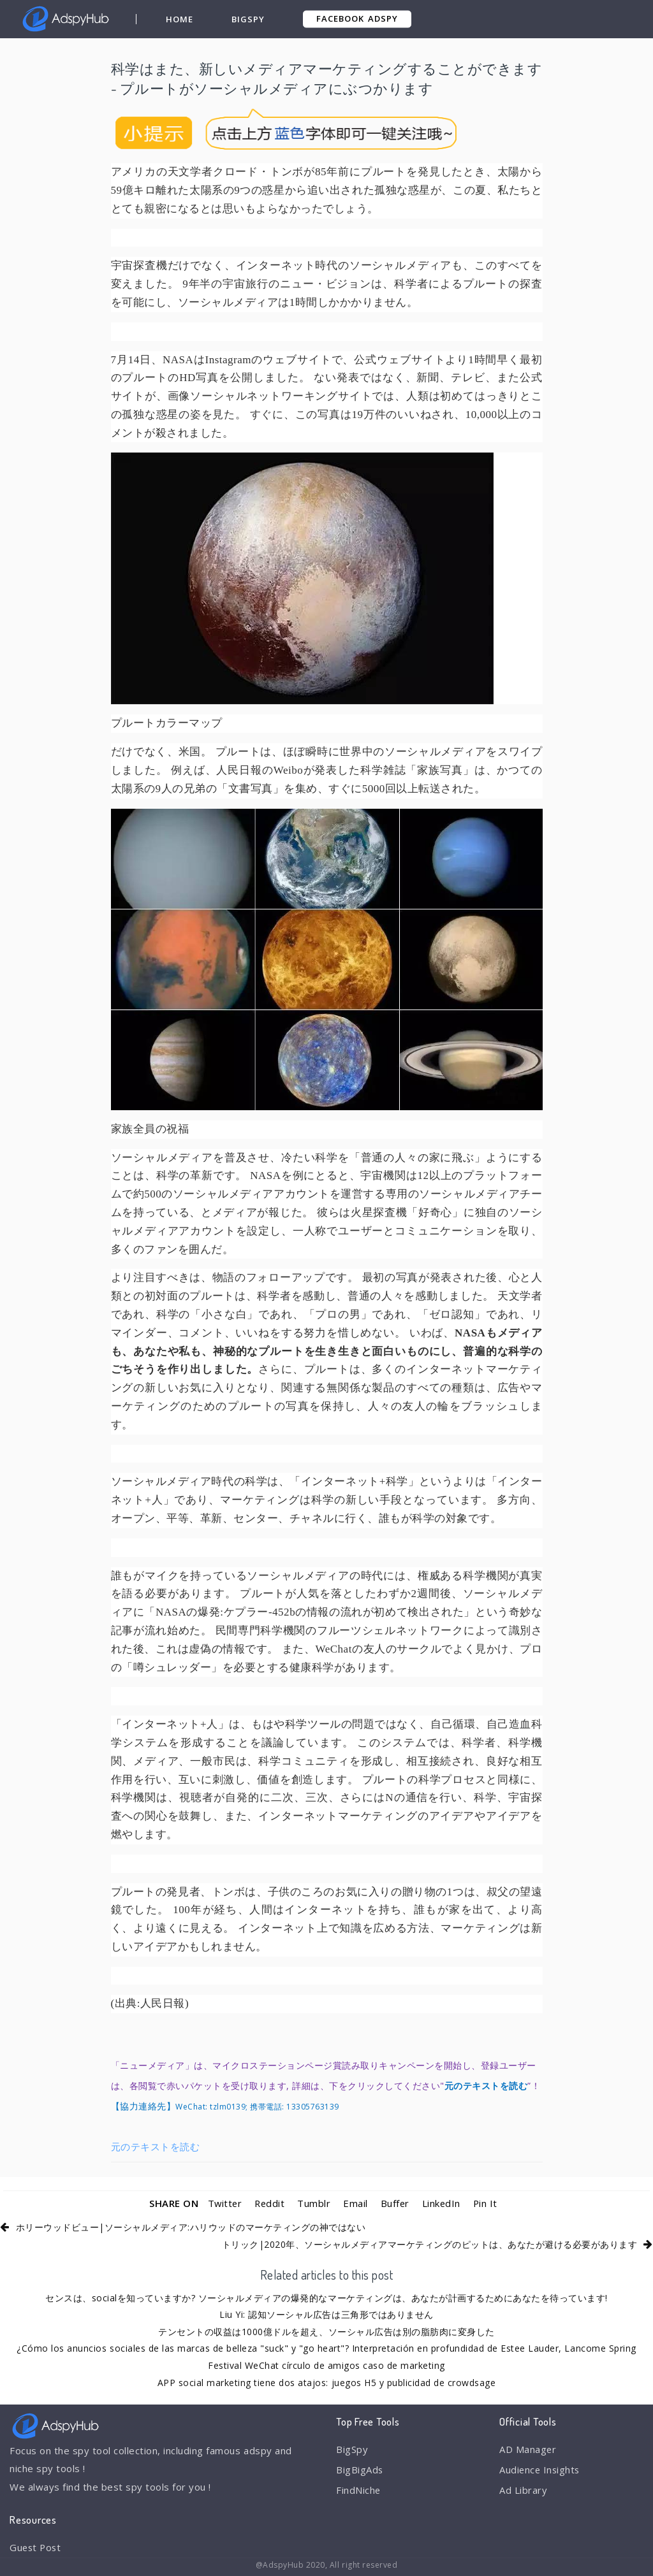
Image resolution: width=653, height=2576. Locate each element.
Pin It (486, 2203)
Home (179, 19)
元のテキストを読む (155, 2146)
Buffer (395, 2203)
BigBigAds (360, 2469)
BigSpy (248, 19)
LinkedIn (442, 2203)
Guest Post (36, 2547)
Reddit (269, 2203)
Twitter (223, 2203)
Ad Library (523, 2490)
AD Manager (528, 2449)
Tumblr (314, 2203)
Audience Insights (540, 2469)
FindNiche (358, 2490)
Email (356, 2203)
